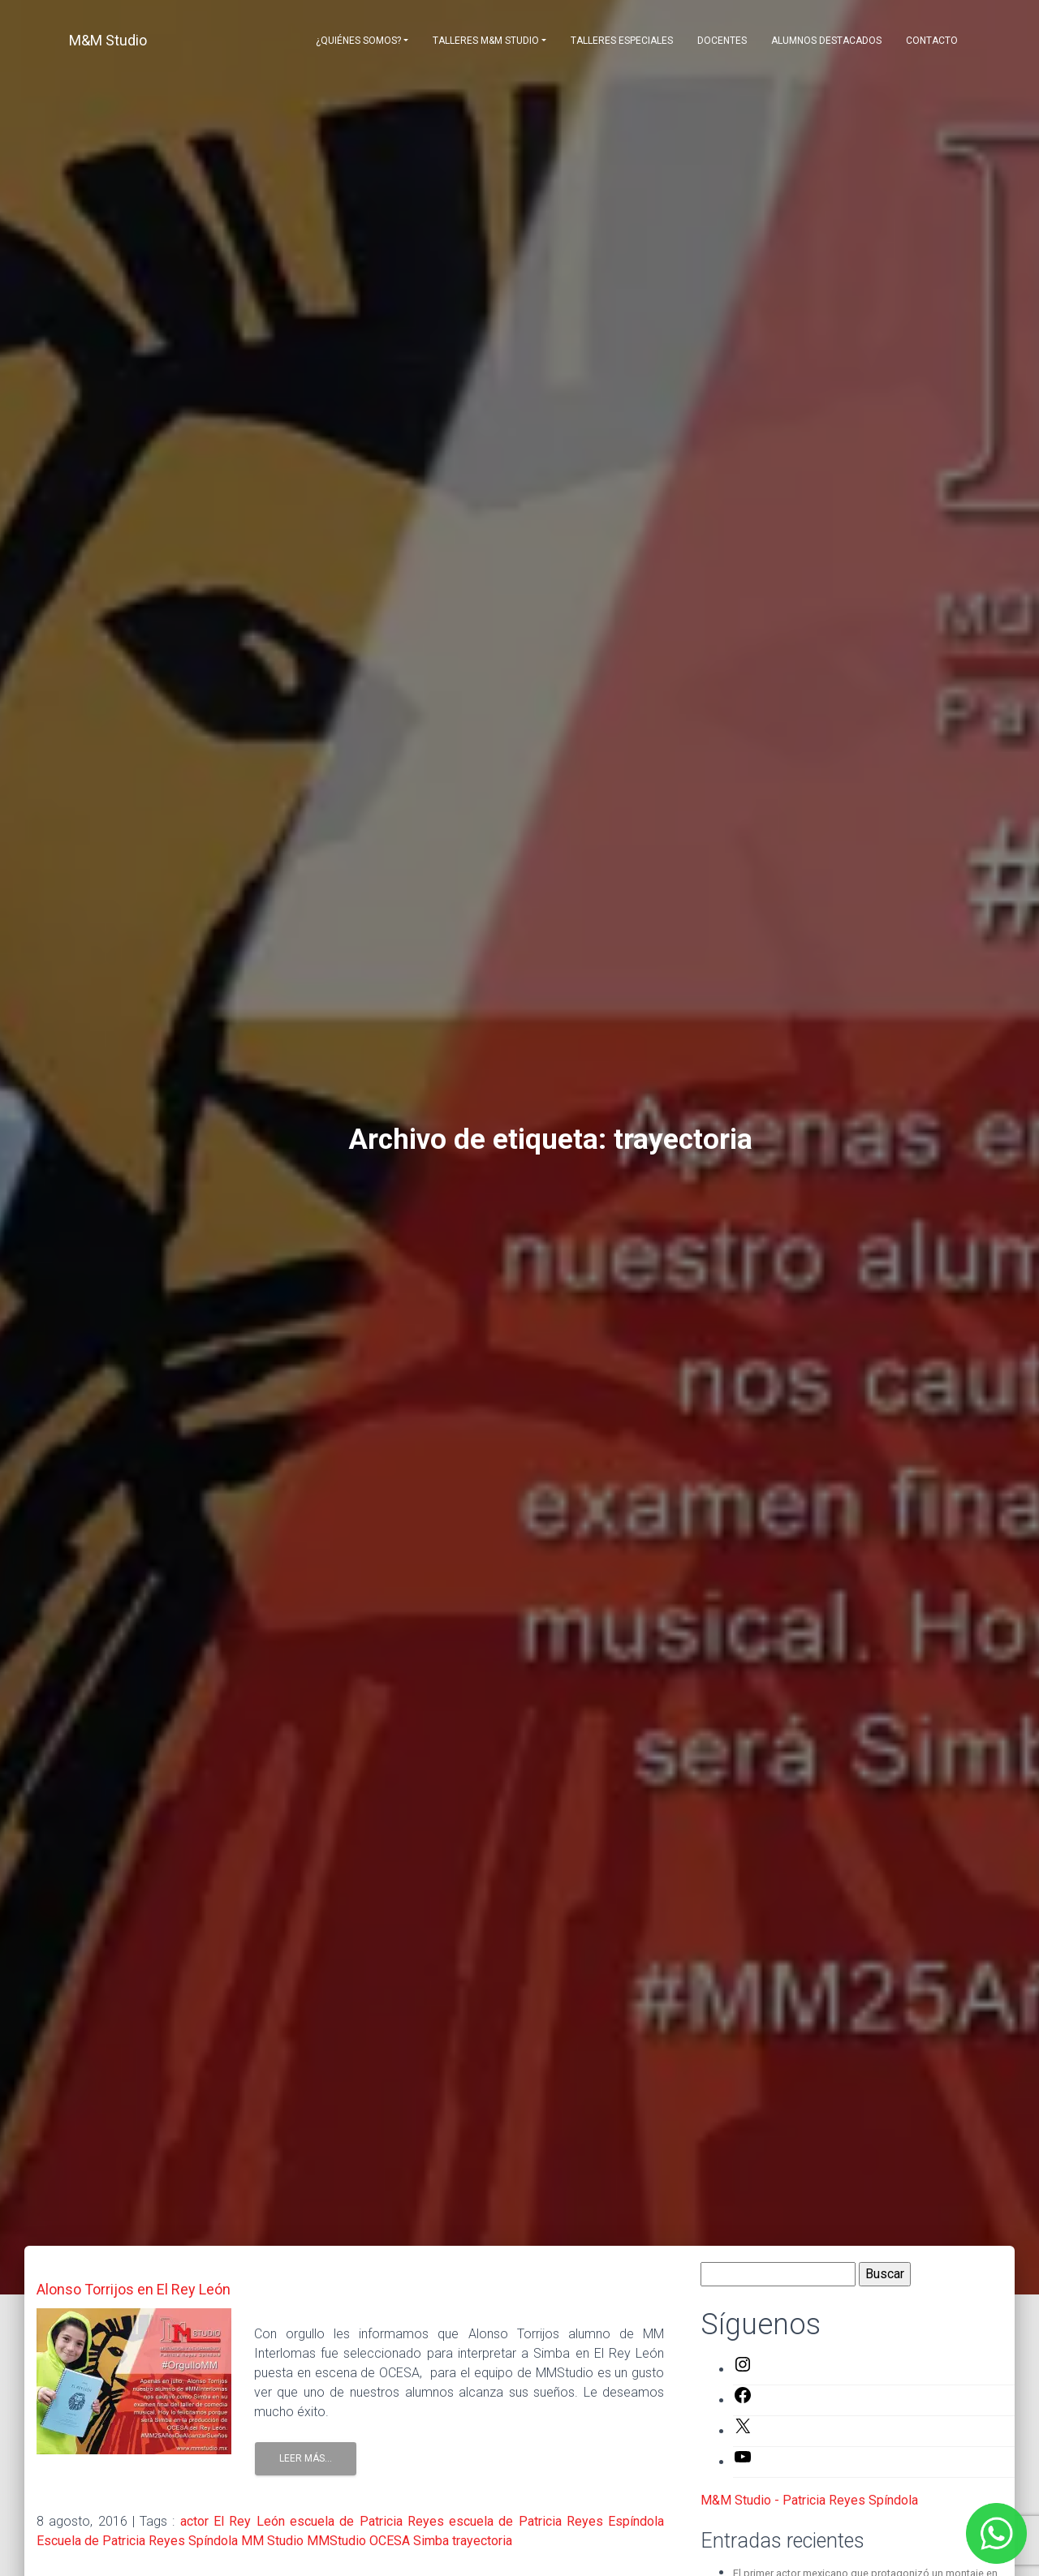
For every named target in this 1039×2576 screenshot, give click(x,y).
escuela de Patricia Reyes (367, 2521)
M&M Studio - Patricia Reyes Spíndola (809, 2500)
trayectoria (482, 2540)
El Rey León (249, 2521)
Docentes (722, 40)
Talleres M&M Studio (486, 40)
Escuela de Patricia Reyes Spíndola (137, 2540)
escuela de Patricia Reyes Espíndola (556, 2521)
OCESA (389, 2540)
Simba (431, 2540)
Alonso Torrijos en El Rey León (134, 2289)
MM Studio (272, 2540)
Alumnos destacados (826, 40)
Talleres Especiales (622, 40)
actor (194, 2521)
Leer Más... (305, 2458)
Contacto (932, 40)
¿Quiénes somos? (358, 40)
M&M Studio (108, 40)
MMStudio (336, 2540)
